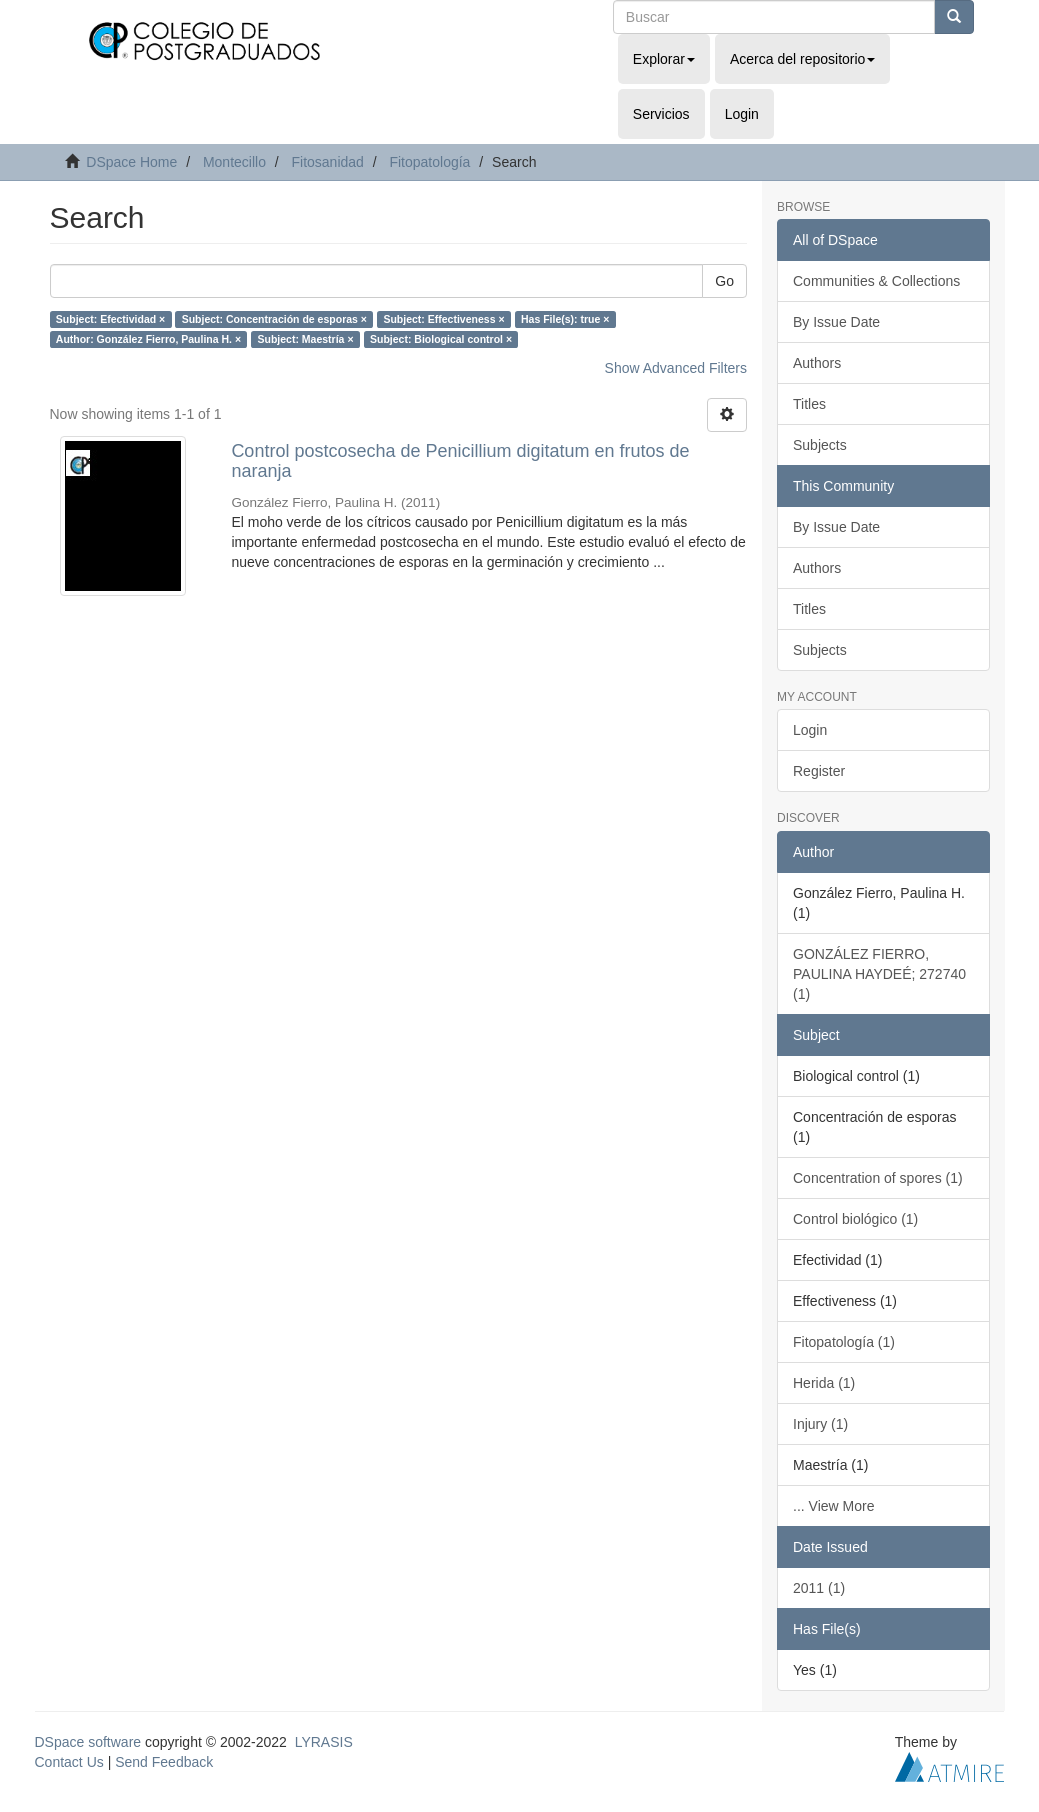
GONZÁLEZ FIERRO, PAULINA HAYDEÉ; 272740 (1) (879, 974)
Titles (809, 404)
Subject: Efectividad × (110, 319)
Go (724, 281)
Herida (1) (824, 1383)
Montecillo (234, 162)
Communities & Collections (876, 281)
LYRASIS (324, 1742)
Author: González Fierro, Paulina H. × (148, 339)
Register (819, 771)
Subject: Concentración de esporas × (274, 319)
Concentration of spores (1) (878, 1178)
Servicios (661, 114)
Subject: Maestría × (306, 339)
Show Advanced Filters (676, 368)
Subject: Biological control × (441, 339)
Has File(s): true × (565, 319)
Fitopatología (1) (844, 1342)
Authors (817, 363)
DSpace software (88, 1742)
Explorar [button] (664, 59)
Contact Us (69, 1762)
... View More (833, 1506)
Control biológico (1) (855, 1219)
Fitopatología (429, 162)
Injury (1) (820, 1424)
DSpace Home (131, 162)
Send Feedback (164, 1762)
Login (810, 730)
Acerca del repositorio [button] (802, 59)
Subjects (820, 445)
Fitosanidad (327, 162)
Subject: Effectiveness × (443, 319)
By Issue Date (836, 322)
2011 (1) (819, 1588)
